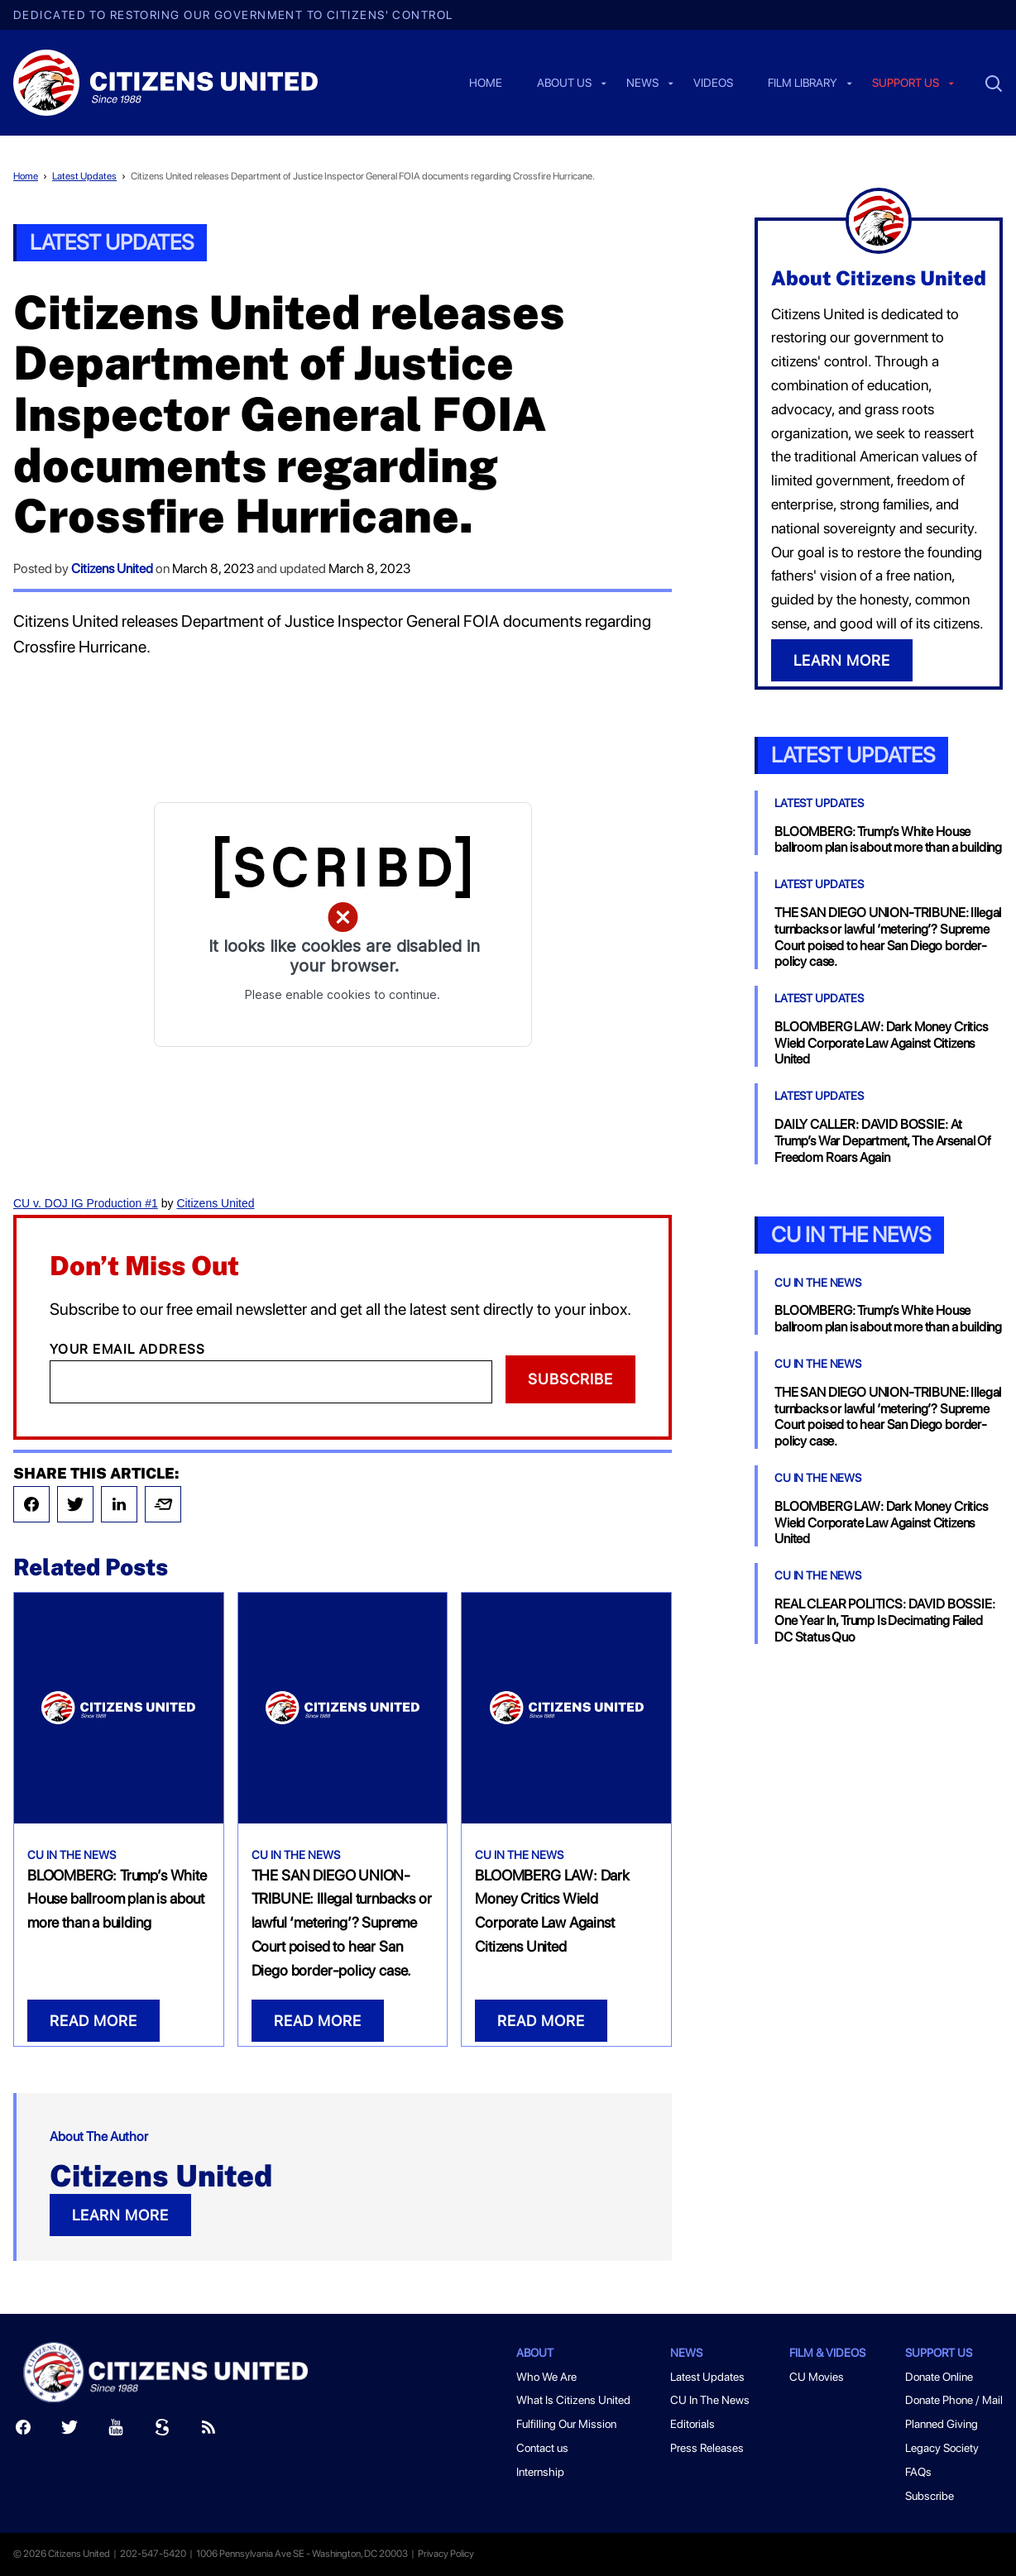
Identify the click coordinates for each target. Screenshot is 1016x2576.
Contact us (542, 2447)
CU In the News (851, 1234)
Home (485, 83)
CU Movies (816, 2376)
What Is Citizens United (573, 2399)
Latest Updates (84, 176)
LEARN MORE (120, 2215)
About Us (564, 83)
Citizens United (112, 568)
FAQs (918, 2471)
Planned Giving (941, 2423)
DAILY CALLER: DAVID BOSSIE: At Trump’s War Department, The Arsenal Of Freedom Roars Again (882, 1140)
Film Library (802, 83)
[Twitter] (69, 2431)
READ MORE (93, 2020)
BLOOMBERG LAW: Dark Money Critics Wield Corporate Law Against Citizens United (881, 1043)
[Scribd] (162, 2431)
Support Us (938, 2352)
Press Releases (707, 2447)
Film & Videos (827, 2352)
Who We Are (546, 2376)
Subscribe (570, 1379)
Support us (905, 83)
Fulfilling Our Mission (566, 2423)
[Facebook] (23, 2431)
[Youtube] (116, 2431)
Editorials (692, 2423)
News (642, 83)
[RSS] (208, 2431)
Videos (713, 83)
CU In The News (71, 1855)
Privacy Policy (446, 2553)
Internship (540, 2471)
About (535, 2352)
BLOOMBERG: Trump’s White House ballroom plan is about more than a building (117, 1899)
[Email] (271, 1382)
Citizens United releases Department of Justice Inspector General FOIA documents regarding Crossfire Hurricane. (363, 176)
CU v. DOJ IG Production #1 (85, 1203)
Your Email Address (128, 1349)
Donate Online (939, 2376)
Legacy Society (942, 2447)
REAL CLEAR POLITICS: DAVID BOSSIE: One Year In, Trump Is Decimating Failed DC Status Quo (884, 1620)
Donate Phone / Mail (954, 2399)
